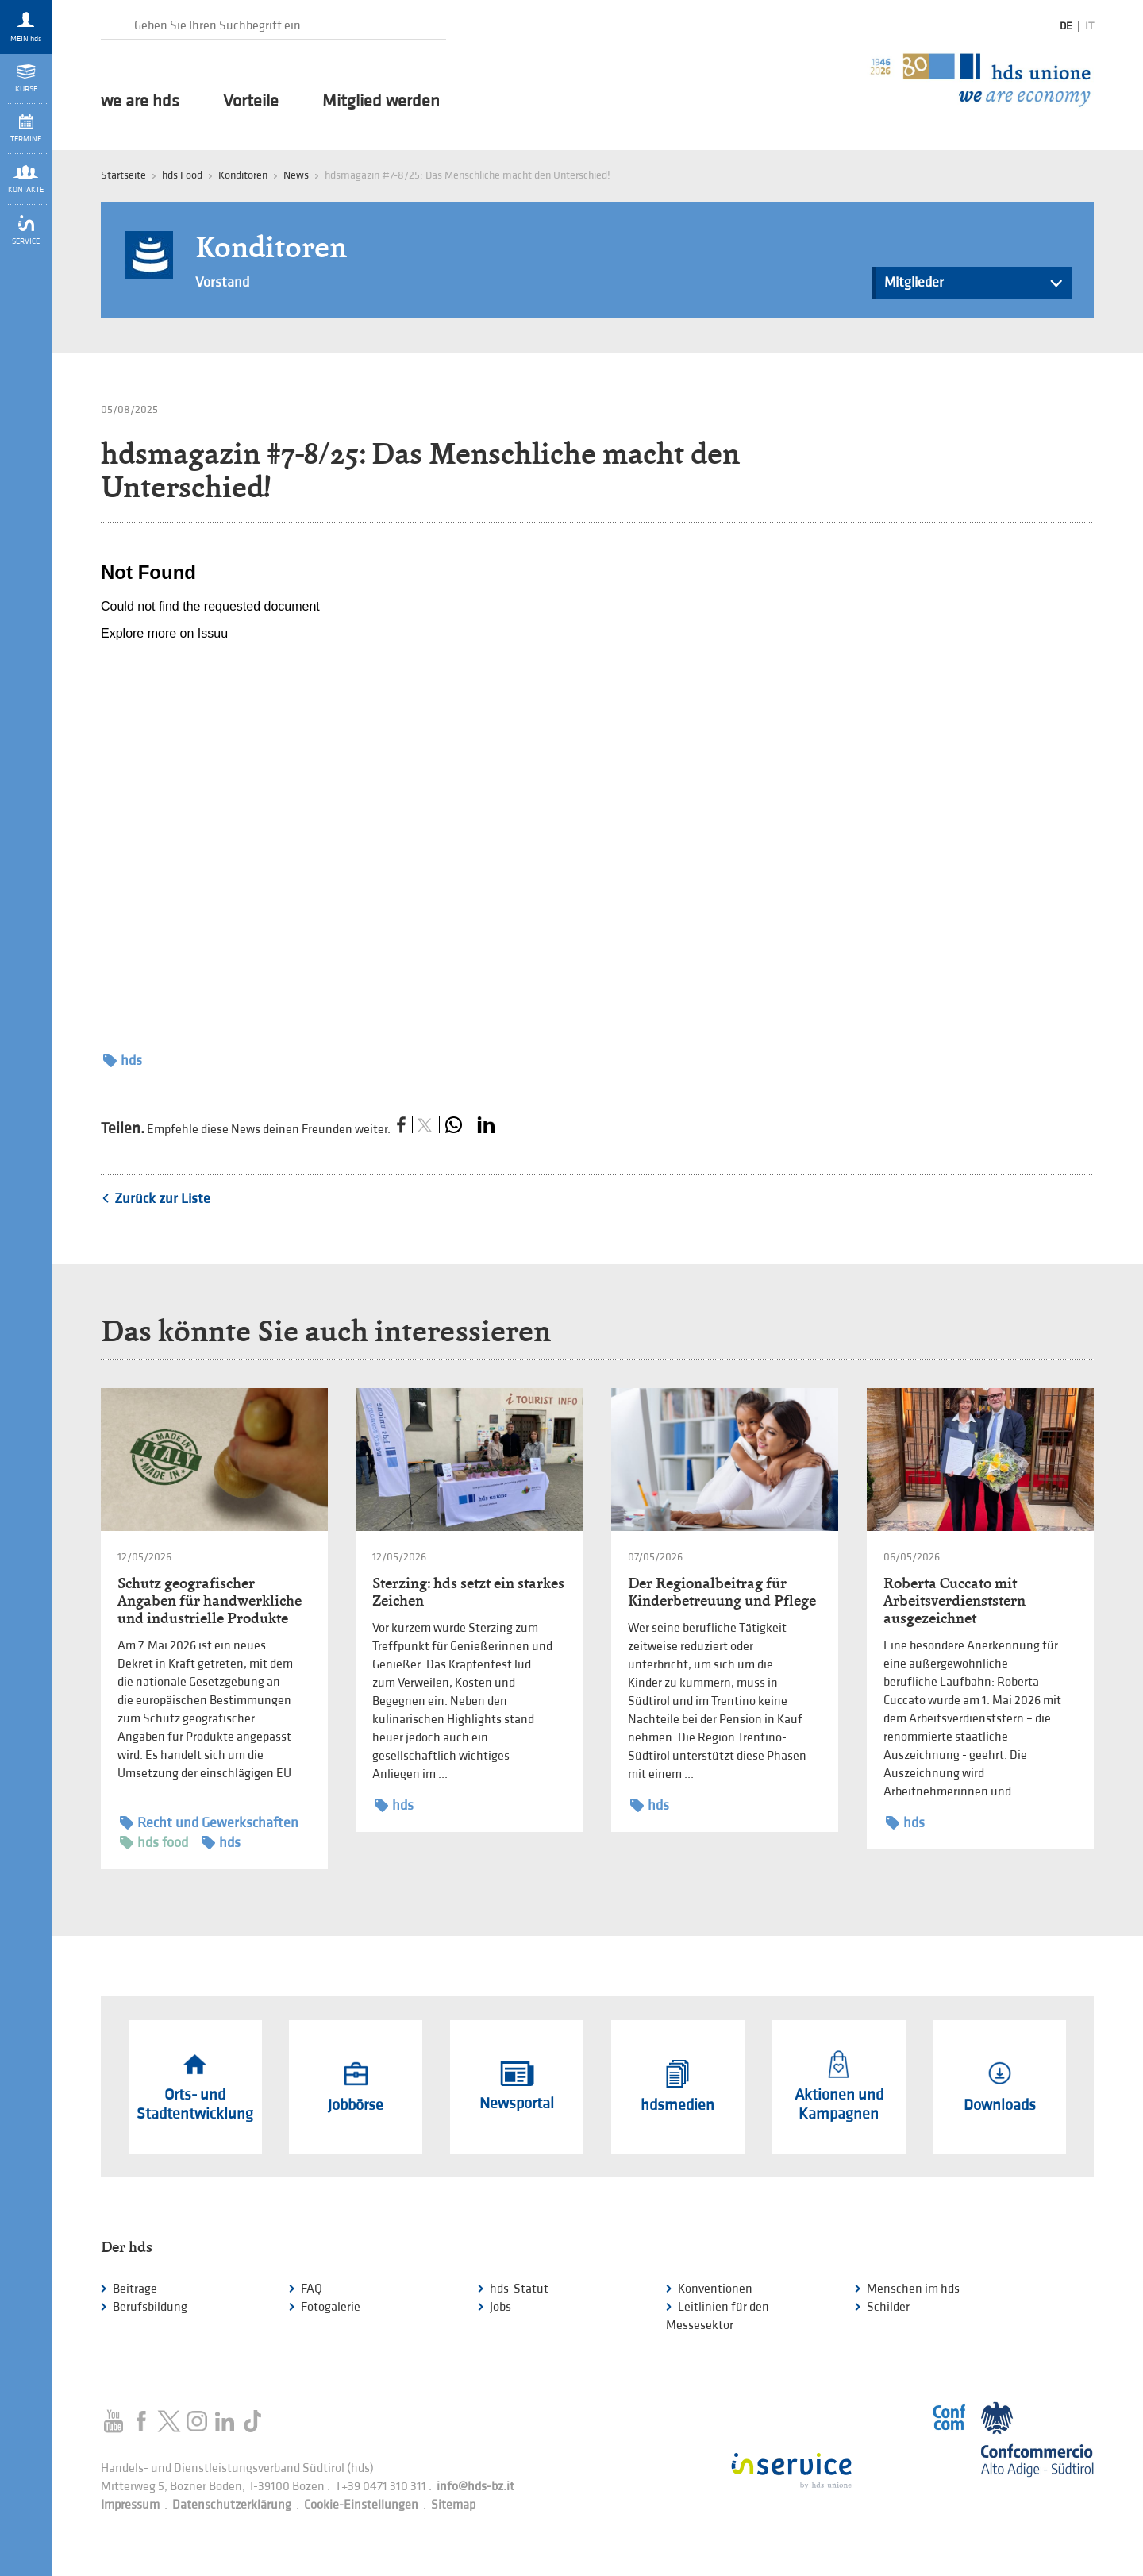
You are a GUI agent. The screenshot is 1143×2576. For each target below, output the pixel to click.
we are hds (140, 101)
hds (122, 1060)
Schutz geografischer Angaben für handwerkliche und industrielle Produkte (209, 1600)
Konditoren (242, 175)
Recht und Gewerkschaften (209, 1823)
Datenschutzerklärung (231, 2504)
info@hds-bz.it (475, 2486)
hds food (154, 1843)
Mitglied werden (381, 101)
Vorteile (251, 101)
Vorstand (222, 282)
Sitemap (453, 2504)
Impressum (130, 2504)
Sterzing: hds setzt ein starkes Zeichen (468, 1592)
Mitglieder (973, 286)
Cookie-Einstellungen (361, 2504)
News (296, 175)
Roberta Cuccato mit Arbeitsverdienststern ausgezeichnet (954, 1600)
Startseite (123, 175)
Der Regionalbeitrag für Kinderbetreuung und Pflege (722, 1592)
